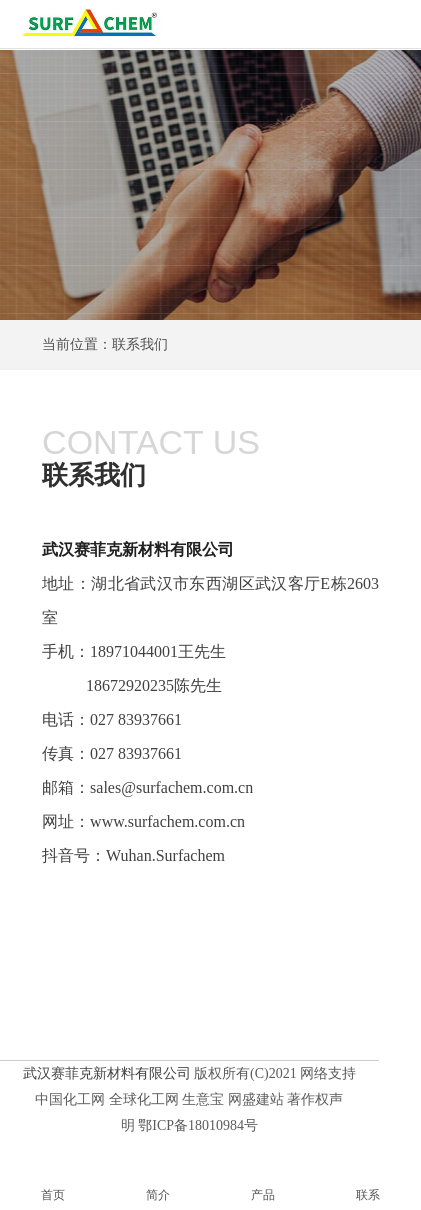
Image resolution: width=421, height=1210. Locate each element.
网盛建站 (256, 1099)
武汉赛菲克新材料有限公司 (138, 549)
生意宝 (203, 1099)
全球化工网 (144, 1099)
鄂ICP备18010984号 (198, 1125)
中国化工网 (70, 1099)
